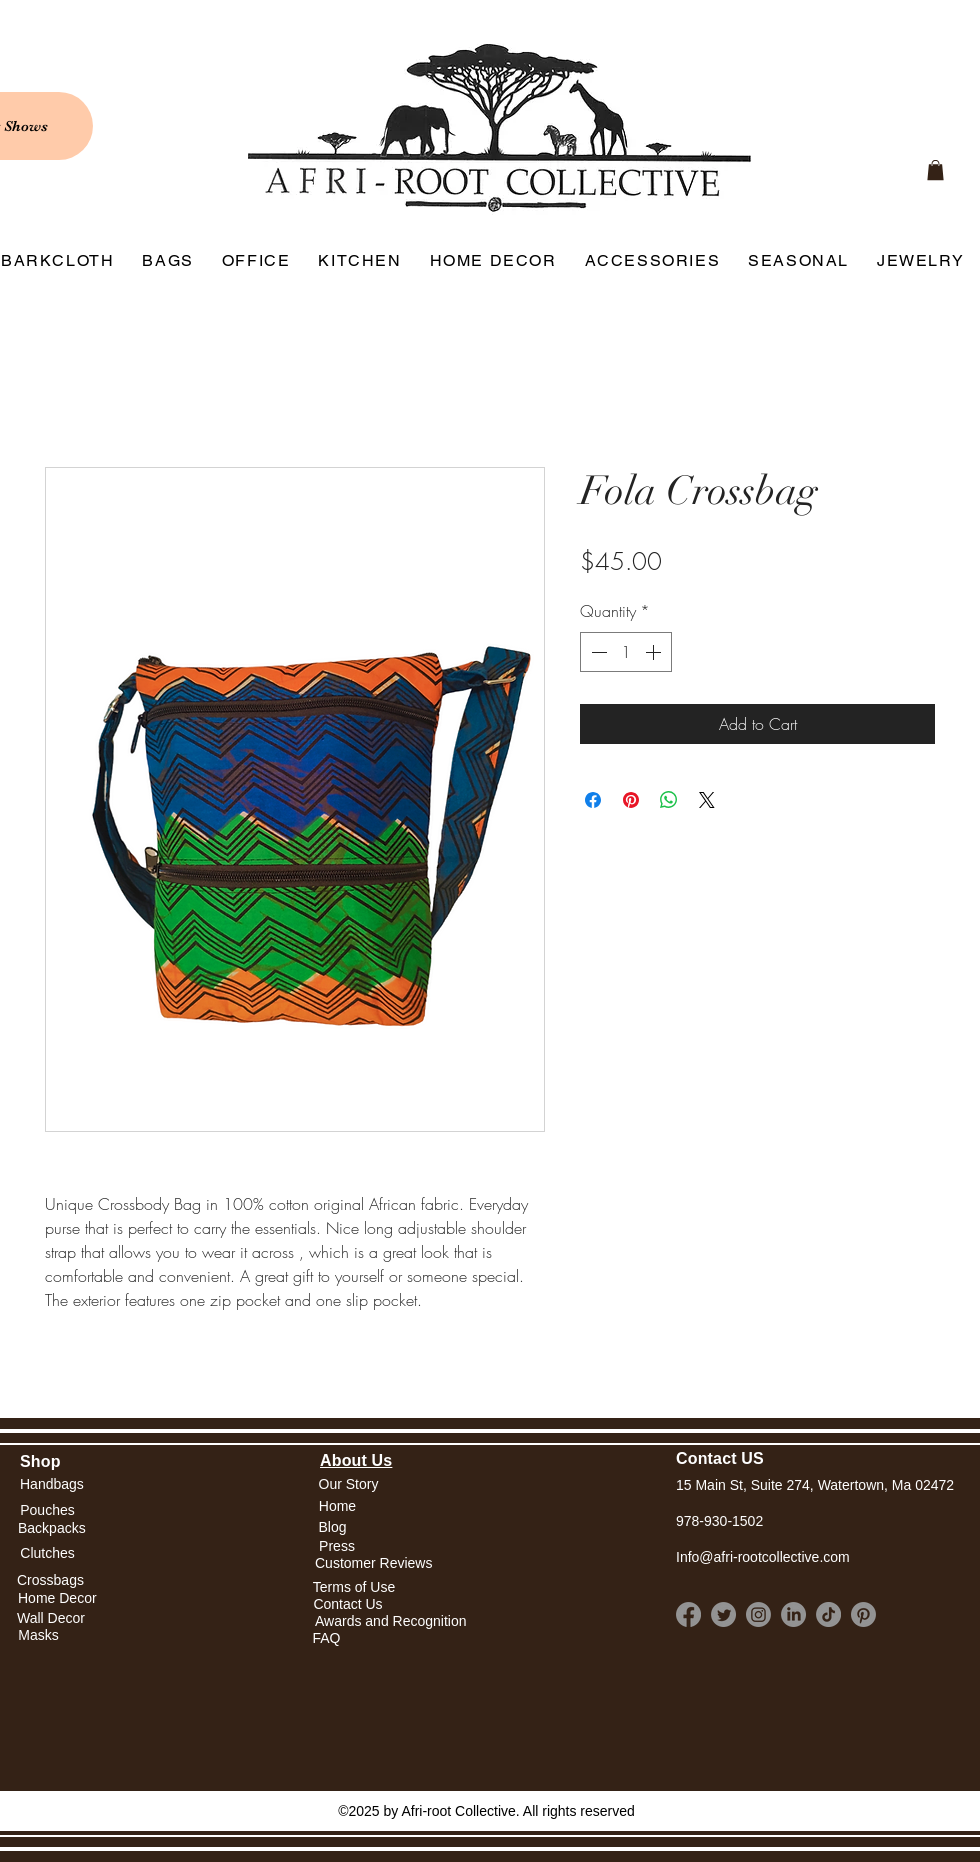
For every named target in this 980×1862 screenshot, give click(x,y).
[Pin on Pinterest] (631, 800)
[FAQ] (326, 1638)
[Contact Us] (348, 1604)
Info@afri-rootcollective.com (763, 1557)
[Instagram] (758, 1614)
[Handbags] (52, 1484)
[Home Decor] (57, 1598)
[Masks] (38, 1635)
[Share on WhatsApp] (669, 800)
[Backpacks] (52, 1528)
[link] (935, 170)
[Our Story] (348, 1484)
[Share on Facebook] (593, 800)
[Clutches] (47, 1554)
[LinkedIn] (793, 1614)
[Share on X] (707, 800)
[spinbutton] (626, 652)
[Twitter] (723, 1614)
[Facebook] (688, 1614)
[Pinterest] (863, 1614)
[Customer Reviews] (373, 1564)
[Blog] (332, 1527)
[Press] (337, 1547)
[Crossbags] (50, 1580)
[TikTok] (828, 1614)
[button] (337, 1506)
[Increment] (655, 652)
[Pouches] (47, 1510)
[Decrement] (597, 652)
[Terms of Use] (354, 1587)
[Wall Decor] (51, 1618)
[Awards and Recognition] (391, 1621)
